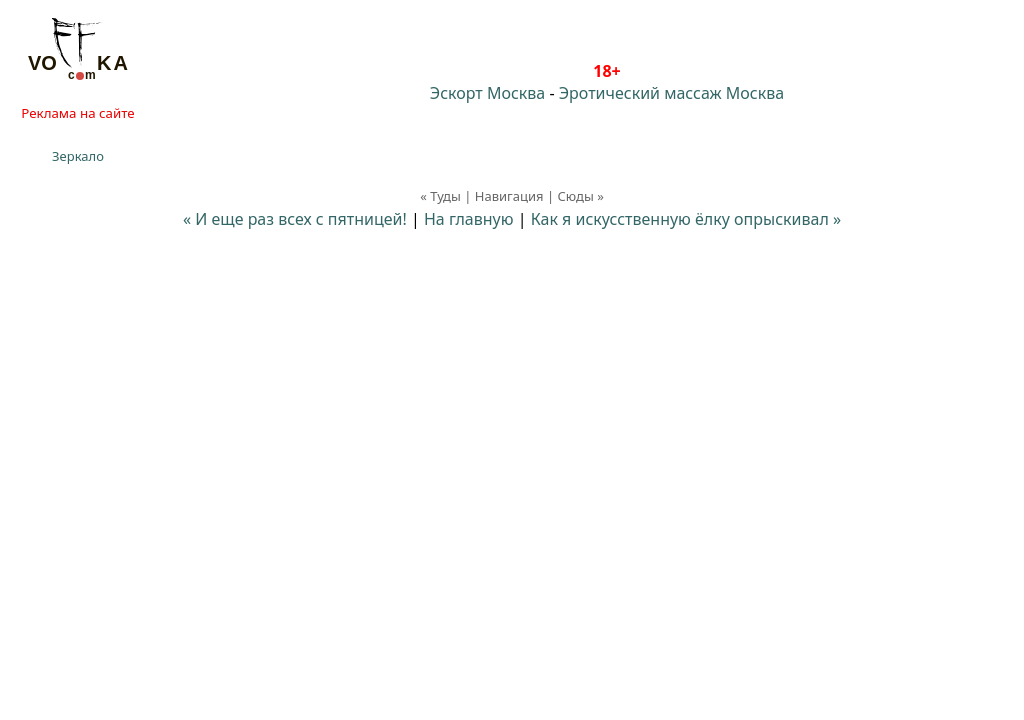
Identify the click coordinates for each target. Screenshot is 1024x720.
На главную (469, 219)
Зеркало (78, 156)
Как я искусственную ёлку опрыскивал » (686, 219)
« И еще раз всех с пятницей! (295, 219)
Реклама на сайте (77, 113)
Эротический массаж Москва (671, 93)
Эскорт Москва (487, 93)
